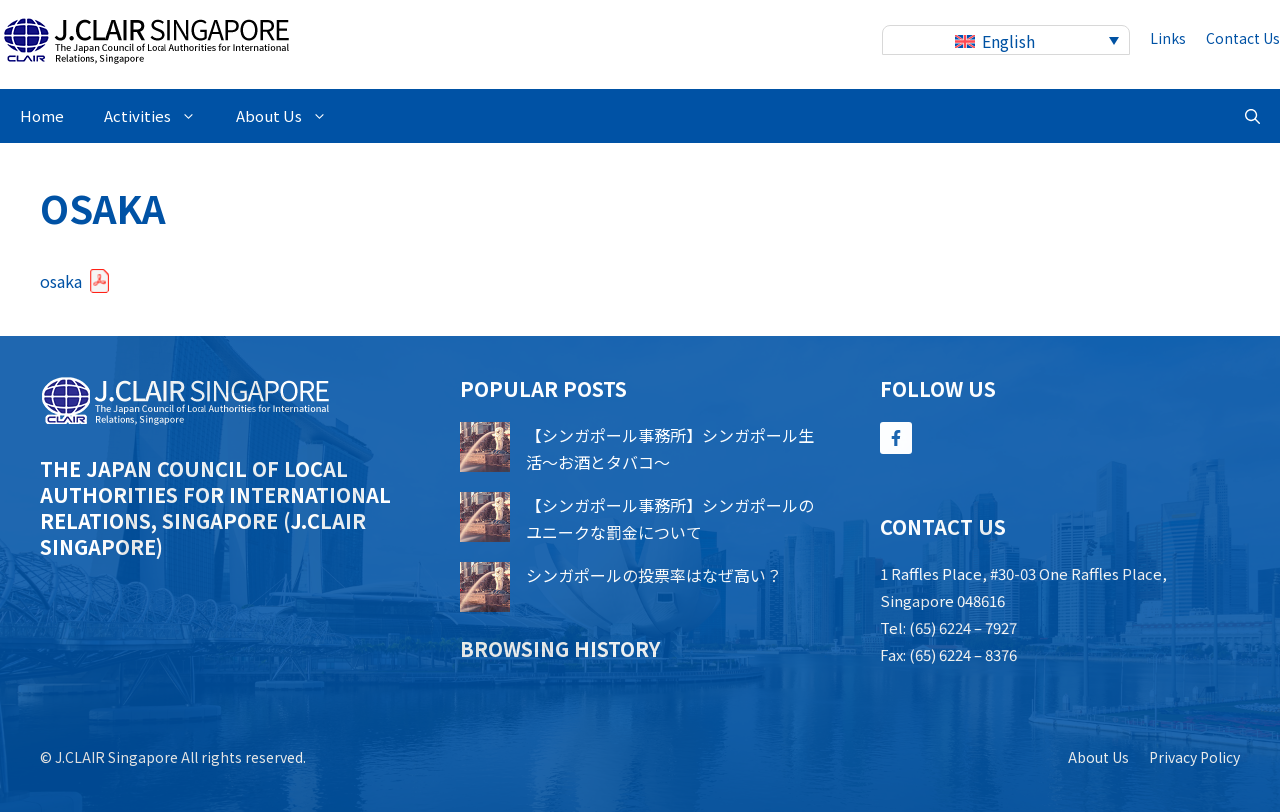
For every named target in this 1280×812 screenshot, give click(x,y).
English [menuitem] (1008, 41)
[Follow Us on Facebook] (896, 438)
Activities (160, 116)
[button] (1252, 116)
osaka (61, 281)
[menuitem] (1006, 40)
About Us (291, 116)
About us (1098, 757)
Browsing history (560, 648)
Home (42, 115)
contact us (1243, 38)
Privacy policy (1194, 757)
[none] (1006, 40)
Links (1168, 38)
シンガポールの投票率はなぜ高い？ (654, 575)
